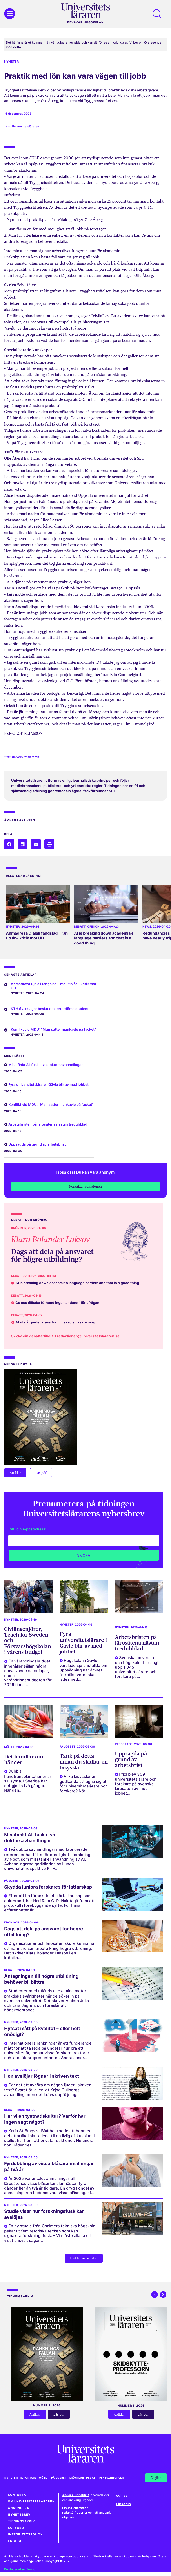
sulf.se (122, 2495)
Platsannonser (111, 2477)
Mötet (9, 1747)
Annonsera (18, 2508)
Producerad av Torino (19, 2569)
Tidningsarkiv (21, 2521)
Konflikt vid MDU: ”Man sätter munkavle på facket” (53, 1029)
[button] (9, 844)
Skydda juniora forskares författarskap (48, 1887)
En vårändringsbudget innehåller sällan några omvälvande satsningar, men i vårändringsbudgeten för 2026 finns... (28, 1673)
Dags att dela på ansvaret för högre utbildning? (52, 1255)
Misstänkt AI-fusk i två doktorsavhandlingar (45, 1064)
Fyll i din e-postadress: (27, 1529)
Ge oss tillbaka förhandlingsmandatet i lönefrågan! (57, 1302)
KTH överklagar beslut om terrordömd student (50, 1008)
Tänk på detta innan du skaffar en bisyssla (84, 1762)
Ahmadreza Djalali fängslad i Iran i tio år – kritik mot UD (38, 936)
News (146, 926)
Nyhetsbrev (19, 2514)
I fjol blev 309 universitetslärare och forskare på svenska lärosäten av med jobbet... (135, 1783)
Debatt (80, 926)
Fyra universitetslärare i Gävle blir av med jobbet (48, 1084)
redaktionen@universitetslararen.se (88, 1336)
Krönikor (18, 1228)
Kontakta (17, 2494)
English (15, 2541)
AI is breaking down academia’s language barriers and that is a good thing (103, 938)
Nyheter (11, 61)
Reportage (124, 1744)
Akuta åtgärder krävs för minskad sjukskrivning (55, 1322)
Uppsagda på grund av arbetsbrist (37, 1144)
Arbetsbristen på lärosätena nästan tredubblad (47, 1124)
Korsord (16, 2527)
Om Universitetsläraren (31, 2501)
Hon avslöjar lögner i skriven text (41, 2076)
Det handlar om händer (23, 1759)
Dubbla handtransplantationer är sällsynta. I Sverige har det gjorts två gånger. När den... (27, 1780)
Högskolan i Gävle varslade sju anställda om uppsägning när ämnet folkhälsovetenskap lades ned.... (83, 1670)
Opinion (93, 926)
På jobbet (67, 1746)
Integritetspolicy (25, 2534)
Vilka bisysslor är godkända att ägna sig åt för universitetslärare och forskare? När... (84, 1783)
